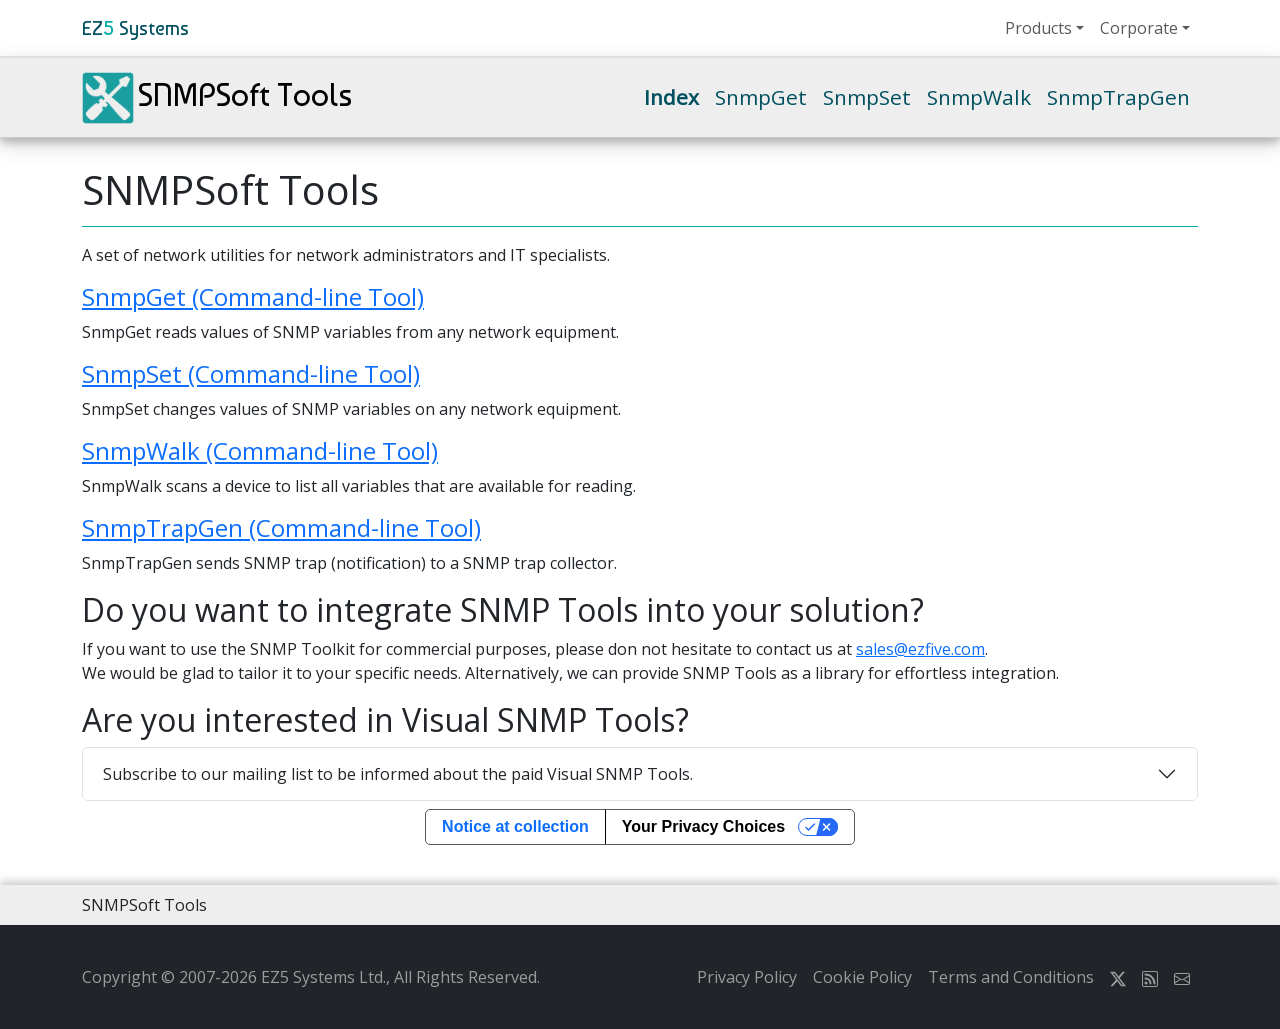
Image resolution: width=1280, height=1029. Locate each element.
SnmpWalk (979, 97)
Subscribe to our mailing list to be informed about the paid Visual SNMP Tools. (398, 774)
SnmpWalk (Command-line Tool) (260, 450)
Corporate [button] (1139, 28)
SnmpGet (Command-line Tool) (253, 296)
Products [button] (1038, 28)
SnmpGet (761, 97)
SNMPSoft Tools (217, 98)
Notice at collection (515, 826)
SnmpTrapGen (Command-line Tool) (281, 527)
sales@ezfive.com (920, 649)
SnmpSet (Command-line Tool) (251, 373)
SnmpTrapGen (1118, 97)
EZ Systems (135, 28)
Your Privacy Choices (703, 826)
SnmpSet (867, 97)
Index (671, 97)
